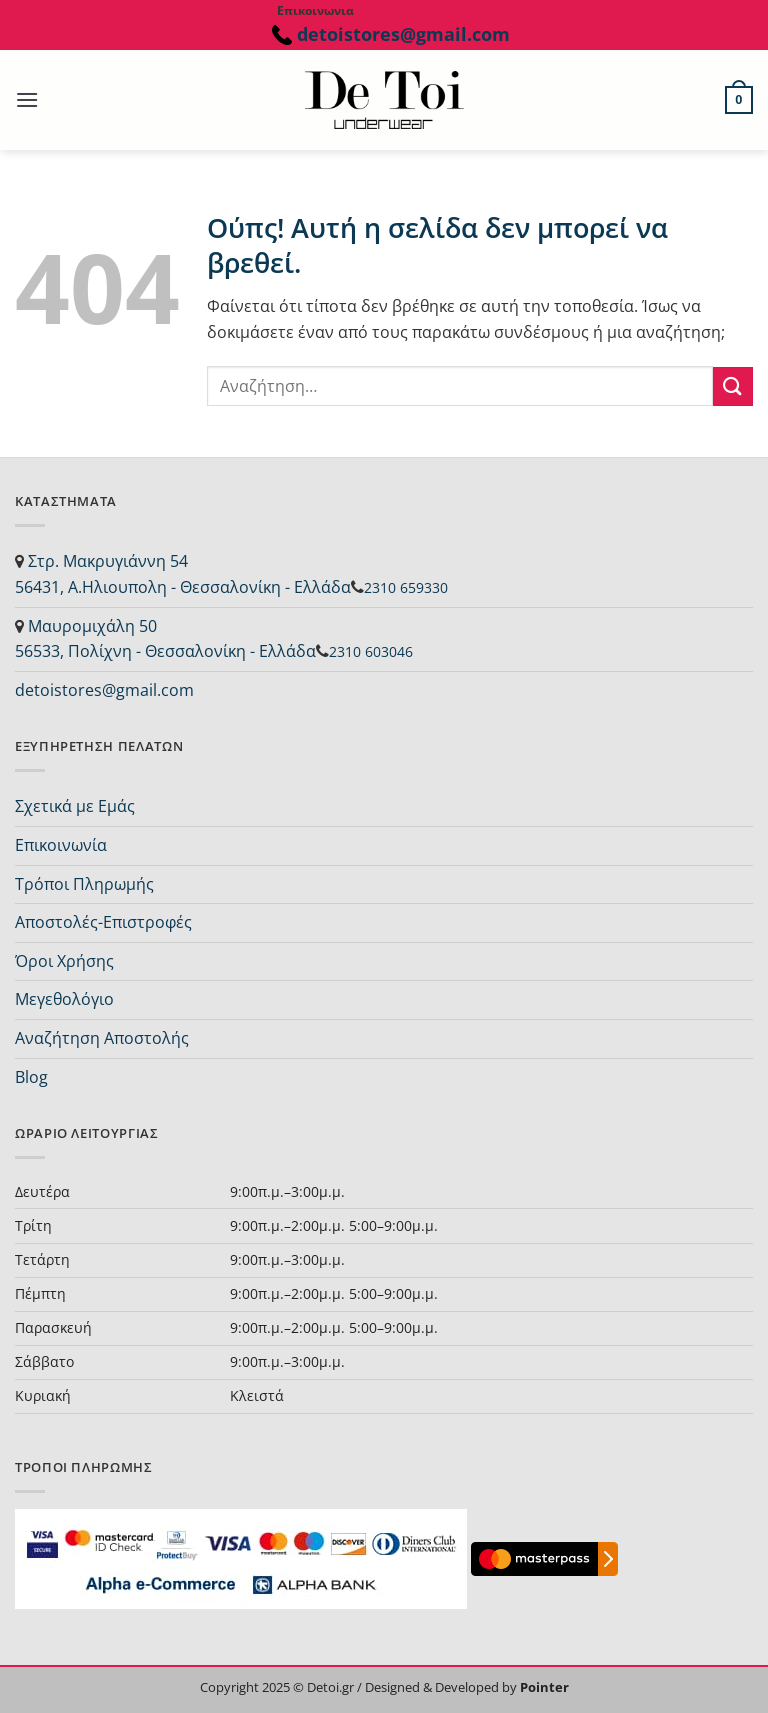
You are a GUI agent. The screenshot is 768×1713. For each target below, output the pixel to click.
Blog (31, 1077)
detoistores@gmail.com (401, 34)
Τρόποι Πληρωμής (84, 884)
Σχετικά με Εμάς (75, 806)
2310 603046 (371, 651)
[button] (27, 99)
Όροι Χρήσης (64, 961)
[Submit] (733, 386)
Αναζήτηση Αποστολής (102, 1038)
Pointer (543, 1687)
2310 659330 (406, 587)
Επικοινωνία (61, 845)
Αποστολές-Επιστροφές (103, 922)
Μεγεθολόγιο (64, 999)
